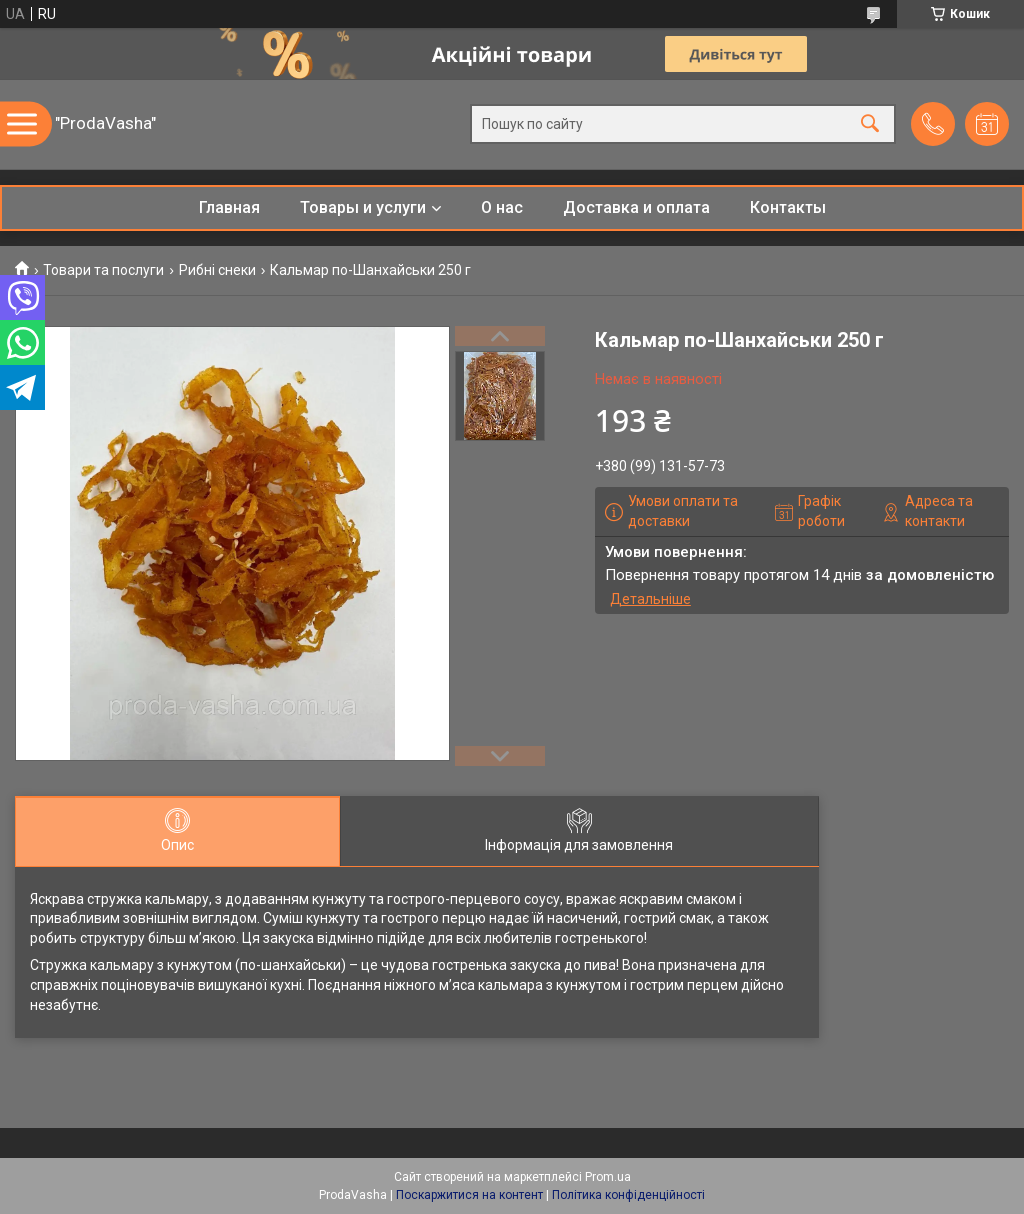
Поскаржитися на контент (469, 1195)
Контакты (788, 207)
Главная (229, 207)
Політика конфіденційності (628, 1195)
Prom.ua (608, 1177)
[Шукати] (870, 124)
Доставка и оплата (636, 207)
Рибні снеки (217, 270)
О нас (502, 207)
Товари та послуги (103, 270)
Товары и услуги (363, 207)
